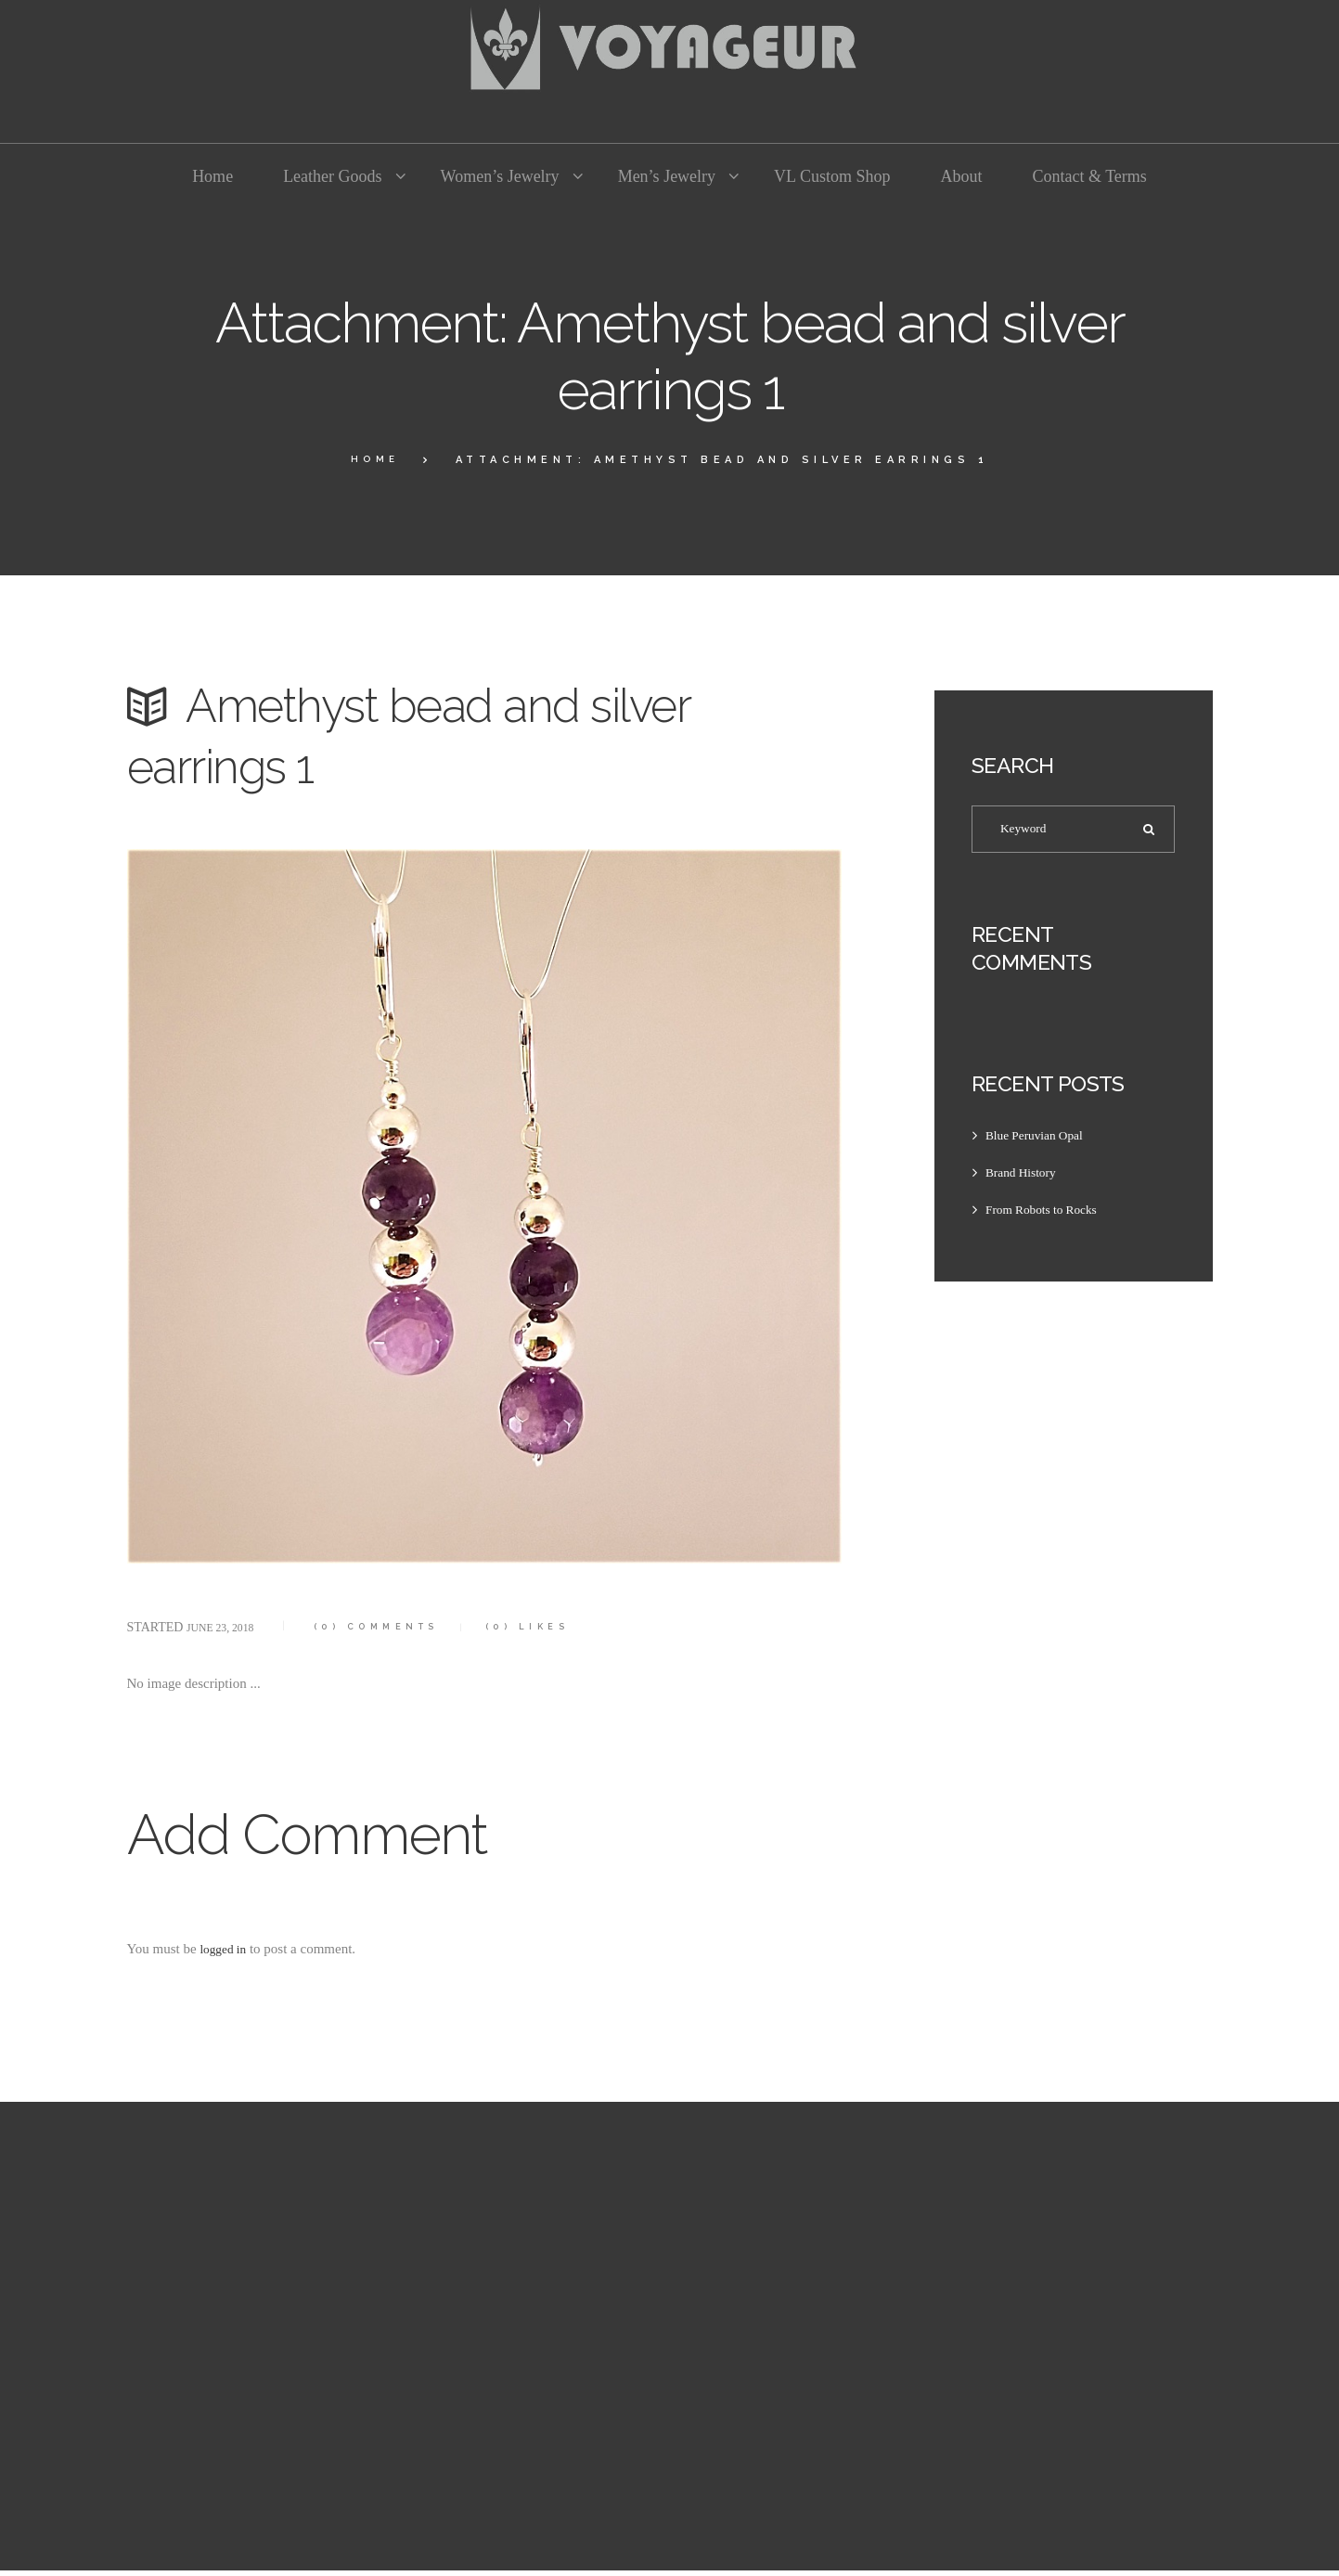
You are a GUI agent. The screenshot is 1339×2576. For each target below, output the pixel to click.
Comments (397, 1626)
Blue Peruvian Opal (1040, 1140)
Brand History (1024, 1177)
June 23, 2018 (227, 1627)
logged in (225, 1948)
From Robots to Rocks (1048, 1214)
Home (375, 460)
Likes (567, 1626)
